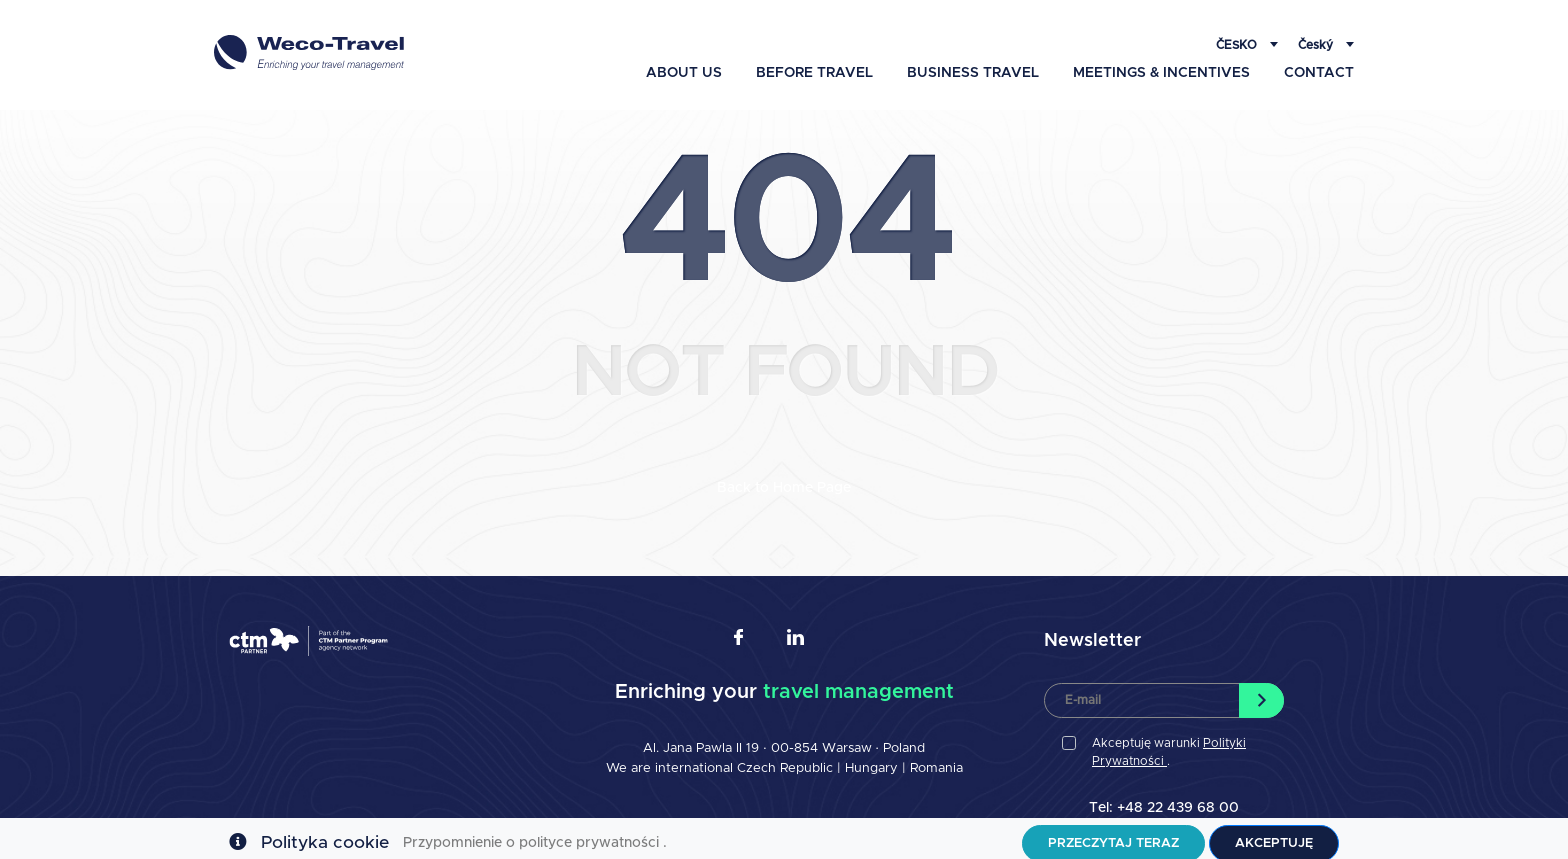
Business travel (973, 63)
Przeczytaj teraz (1113, 833)
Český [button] (1317, 35)
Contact (1319, 63)
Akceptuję (1274, 833)
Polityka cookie (325, 833)
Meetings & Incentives (1161, 63)
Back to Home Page (784, 480)
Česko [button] (1238, 35)
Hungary (873, 760)
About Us (684, 63)
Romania (936, 760)
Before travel (814, 63)
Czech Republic (785, 760)
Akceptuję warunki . (1169, 744)
